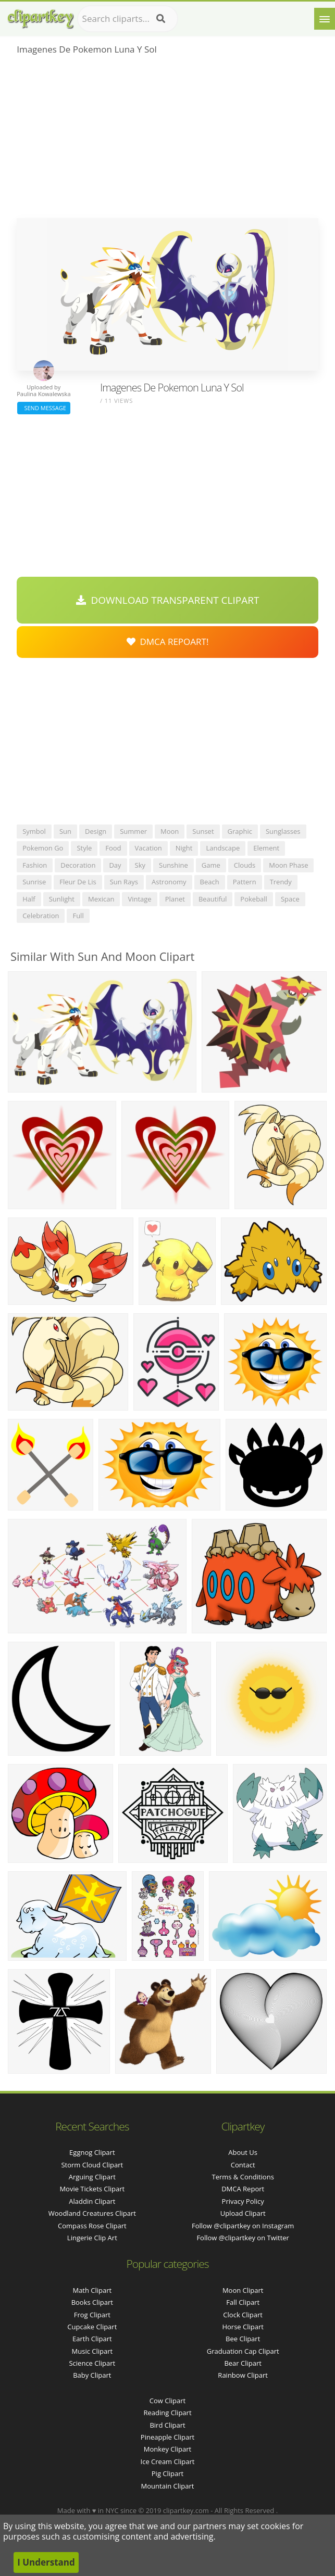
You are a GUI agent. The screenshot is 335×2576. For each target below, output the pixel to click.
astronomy (169, 881)
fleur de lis (77, 881)
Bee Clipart (243, 2338)
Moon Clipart (243, 2290)
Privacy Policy (243, 2201)
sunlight (62, 899)
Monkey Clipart (167, 2449)
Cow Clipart (167, 2400)
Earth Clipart (92, 2338)
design (95, 831)
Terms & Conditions (243, 2176)
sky (140, 865)
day (115, 865)
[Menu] (324, 19)
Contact (243, 2164)
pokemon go (42, 848)
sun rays (124, 881)
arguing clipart (92, 2176)
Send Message (43, 408)
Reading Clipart (167, 2412)
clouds (244, 865)
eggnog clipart (92, 2152)
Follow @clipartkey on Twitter (242, 2237)
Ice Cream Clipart (168, 2461)
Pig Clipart (167, 2473)
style (84, 848)
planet (175, 899)
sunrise (34, 881)
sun (65, 831)
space (290, 899)
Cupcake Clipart (92, 2326)
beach (209, 881)
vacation (148, 848)
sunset (203, 831)
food (113, 848)
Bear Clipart (243, 2363)
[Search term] (127, 18)
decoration (77, 865)
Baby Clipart (92, 2375)
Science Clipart (92, 2363)
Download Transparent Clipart (167, 600)
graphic (240, 831)
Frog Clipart (92, 2314)
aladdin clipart (92, 2201)
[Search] (160, 19)
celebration (40, 915)
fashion (34, 865)
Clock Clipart (243, 2314)
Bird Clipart (167, 2425)
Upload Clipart (243, 2213)
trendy (281, 881)
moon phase (288, 865)
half (28, 899)
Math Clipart (91, 2290)
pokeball (253, 899)
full (77, 915)
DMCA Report (242, 2188)
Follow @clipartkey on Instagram (243, 2225)
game (211, 865)
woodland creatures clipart (92, 2213)
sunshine (173, 865)
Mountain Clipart (167, 2486)
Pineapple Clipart (167, 2437)
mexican (101, 899)
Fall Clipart (242, 2302)
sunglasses (283, 831)
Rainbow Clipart (243, 2375)
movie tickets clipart (92, 2188)
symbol (34, 831)
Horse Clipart (242, 2326)
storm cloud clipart (92, 2164)
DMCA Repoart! (168, 642)
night (184, 848)
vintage (139, 899)
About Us (242, 2152)
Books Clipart (92, 2302)
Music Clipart (92, 2351)
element (266, 848)
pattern (244, 881)
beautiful (212, 899)
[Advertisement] (167, 140)
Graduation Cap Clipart (243, 2351)
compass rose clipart (92, 2225)
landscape (223, 848)
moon (169, 831)
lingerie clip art (92, 2237)
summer (133, 831)
